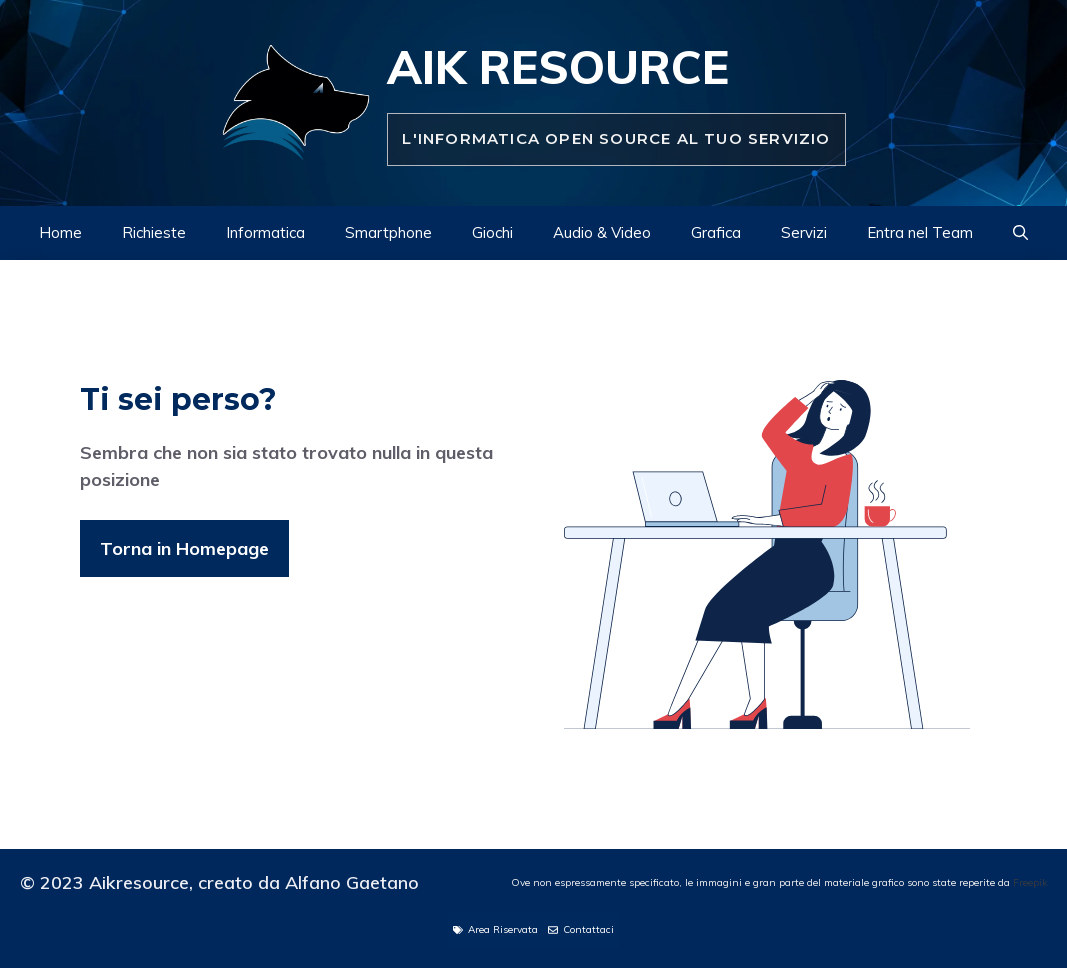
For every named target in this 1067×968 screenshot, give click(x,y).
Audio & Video (602, 232)
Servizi (804, 232)
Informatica (265, 232)
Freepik (1030, 882)
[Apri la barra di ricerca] (1020, 233)
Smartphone (388, 232)
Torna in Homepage (184, 548)
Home (60, 232)
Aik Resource (558, 67)
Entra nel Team (920, 232)
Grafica (716, 232)
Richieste (154, 232)
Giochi (492, 232)
